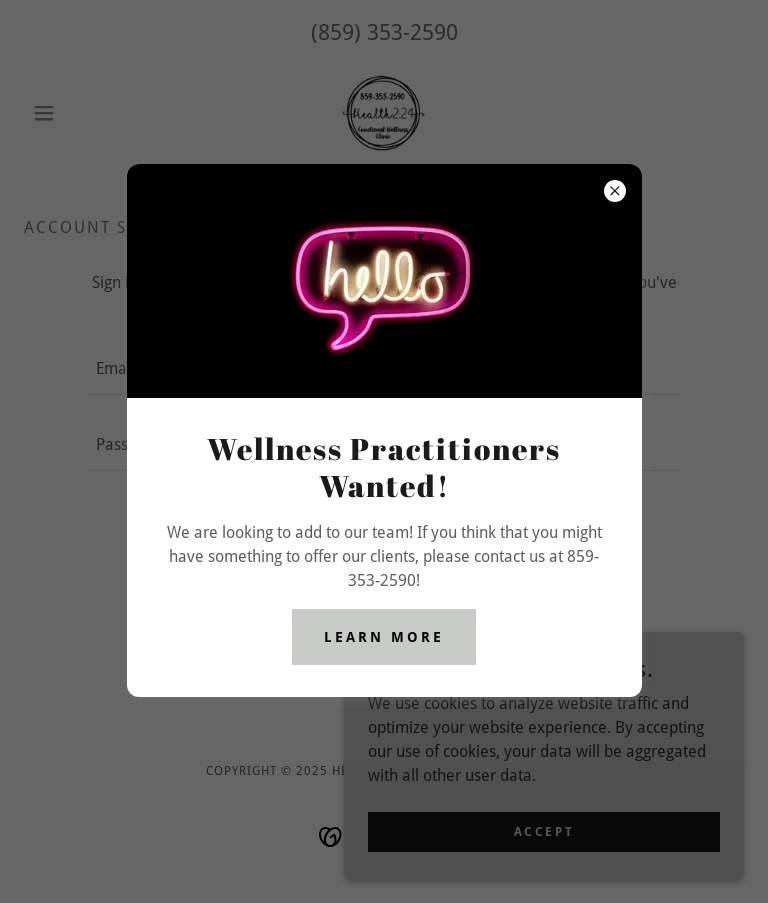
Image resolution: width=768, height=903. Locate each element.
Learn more (384, 637)
